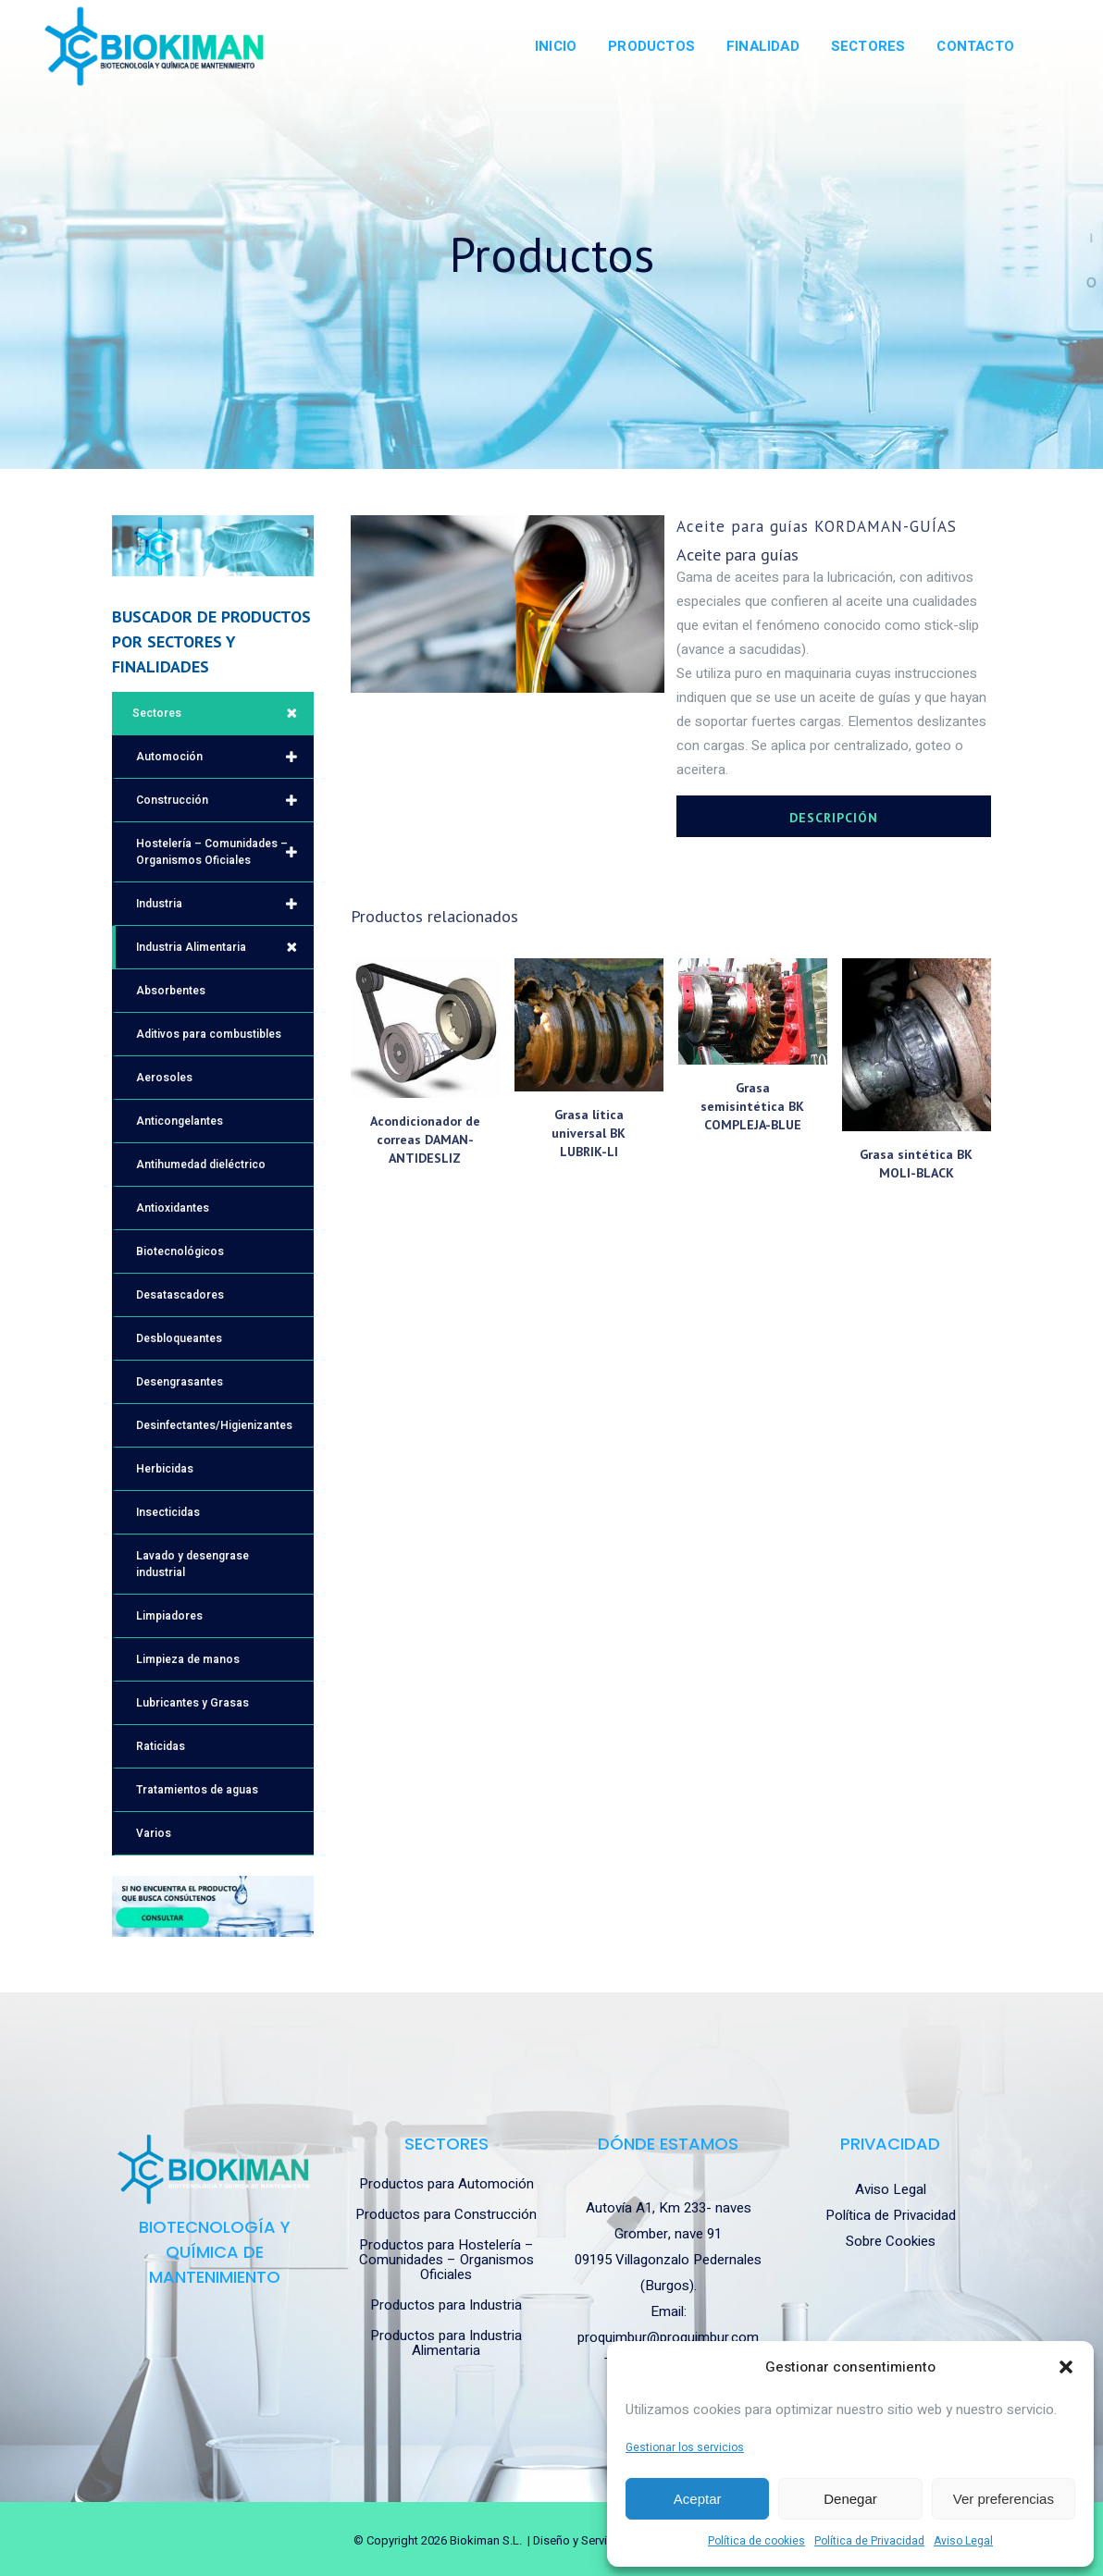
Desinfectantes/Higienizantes (214, 1425)
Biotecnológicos (180, 1251)
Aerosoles (164, 1077)
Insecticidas (168, 1512)
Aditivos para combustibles (208, 1034)
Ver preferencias (1003, 2499)
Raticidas (160, 1746)
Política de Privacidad (869, 2541)
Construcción (225, 800)
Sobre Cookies (891, 2241)
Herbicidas (164, 1469)
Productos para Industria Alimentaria (446, 2343)
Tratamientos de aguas (197, 1789)
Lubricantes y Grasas (192, 1703)
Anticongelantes (179, 1121)
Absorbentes (170, 990)
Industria (225, 903)
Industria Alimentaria (225, 947)
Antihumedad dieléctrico (201, 1164)
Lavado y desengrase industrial (192, 1564)
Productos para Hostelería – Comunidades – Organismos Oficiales (446, 2259)
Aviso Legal (963, 2541)
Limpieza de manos (188, 1659)
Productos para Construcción (446, 2214)
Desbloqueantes (179, 1338)
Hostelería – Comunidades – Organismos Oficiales (225, 851)
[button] (1066, 2367)
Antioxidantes (172, 1208)
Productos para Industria (446, 2305)
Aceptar (698, 2499)
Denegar (850, 2499)
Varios (153, 1833)
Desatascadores (180, 1295)
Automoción (225, 756)
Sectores (223, 713)
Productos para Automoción (446, 2183)
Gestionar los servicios (685, 2447)
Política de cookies (756, 2541)
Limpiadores (169, 1616)
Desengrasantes (179, 1382)
